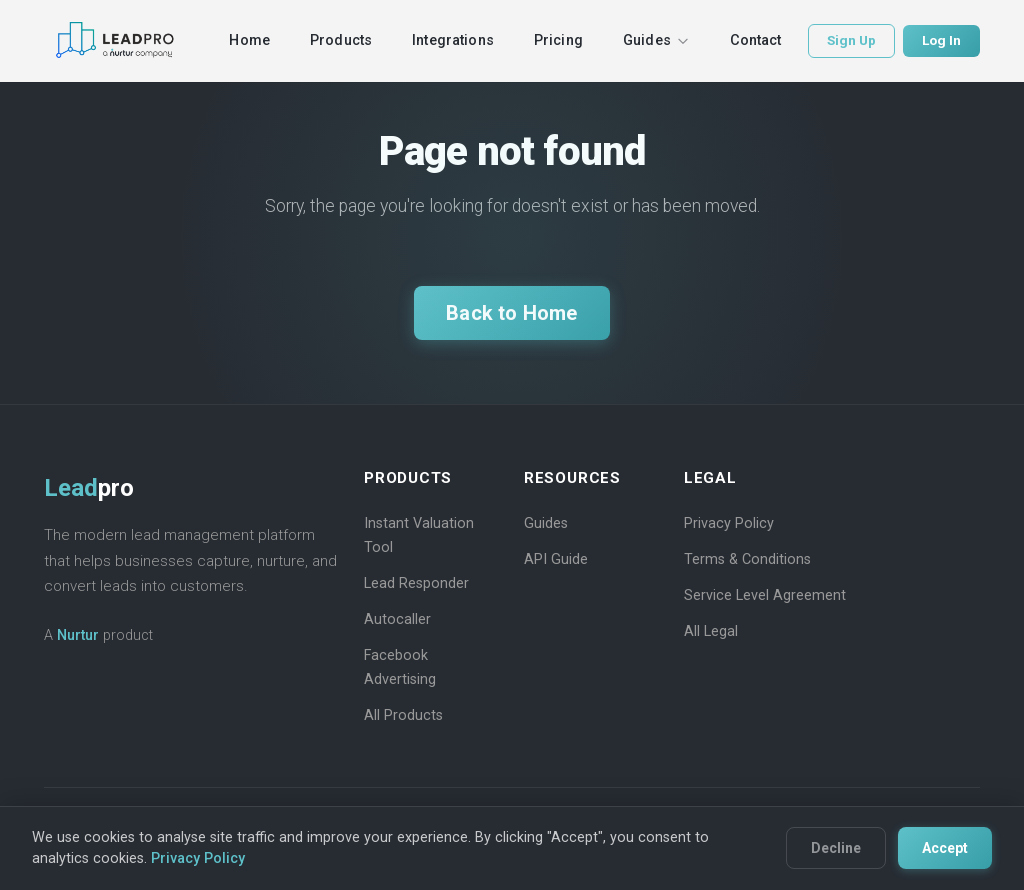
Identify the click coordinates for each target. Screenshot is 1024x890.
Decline (836, 848)
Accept (945, 848)
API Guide (556, 559)
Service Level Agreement (765, 595)
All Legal (711, 631)
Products (341, 40)
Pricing (558, 40)
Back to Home (511, 313)
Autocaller (397, 619)
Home (249, 40)
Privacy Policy (729, 523)
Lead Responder (416, 583)
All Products (403, 715)
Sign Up (851, 40)
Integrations (453, 40)
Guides (656, 40)
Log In (942, 40)
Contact (756, 40)
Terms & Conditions (747, 559)
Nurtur (78, 635)
